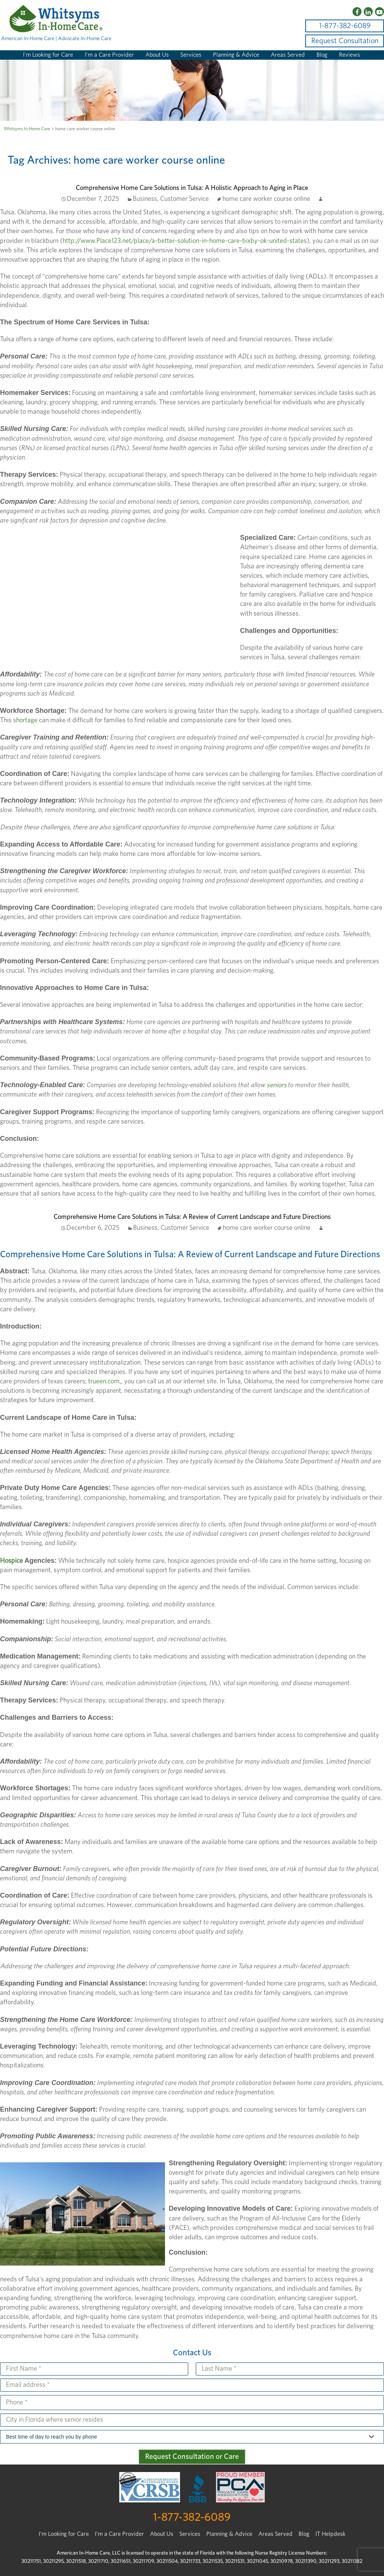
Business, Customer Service (171, 199)
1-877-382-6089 (344, 26)
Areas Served (288, 55)
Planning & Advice (236, 55)
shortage (25, 720)
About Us (157, 55)
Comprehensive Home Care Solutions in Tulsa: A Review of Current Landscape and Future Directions (192, 1217)
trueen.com (104, 1381)
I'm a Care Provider (119, 2534)
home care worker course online (266, 199)
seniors (276, 1085)
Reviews (349, 55)
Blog (321, 55)
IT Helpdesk (330, 2534)
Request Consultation (344, 41)
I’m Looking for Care (48, 55)
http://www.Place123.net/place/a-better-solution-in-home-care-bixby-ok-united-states (185, 241)
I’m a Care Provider (109, 55)
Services (190, 55)
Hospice (11, 1561)
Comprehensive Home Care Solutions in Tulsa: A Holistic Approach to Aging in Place (192, 188)
